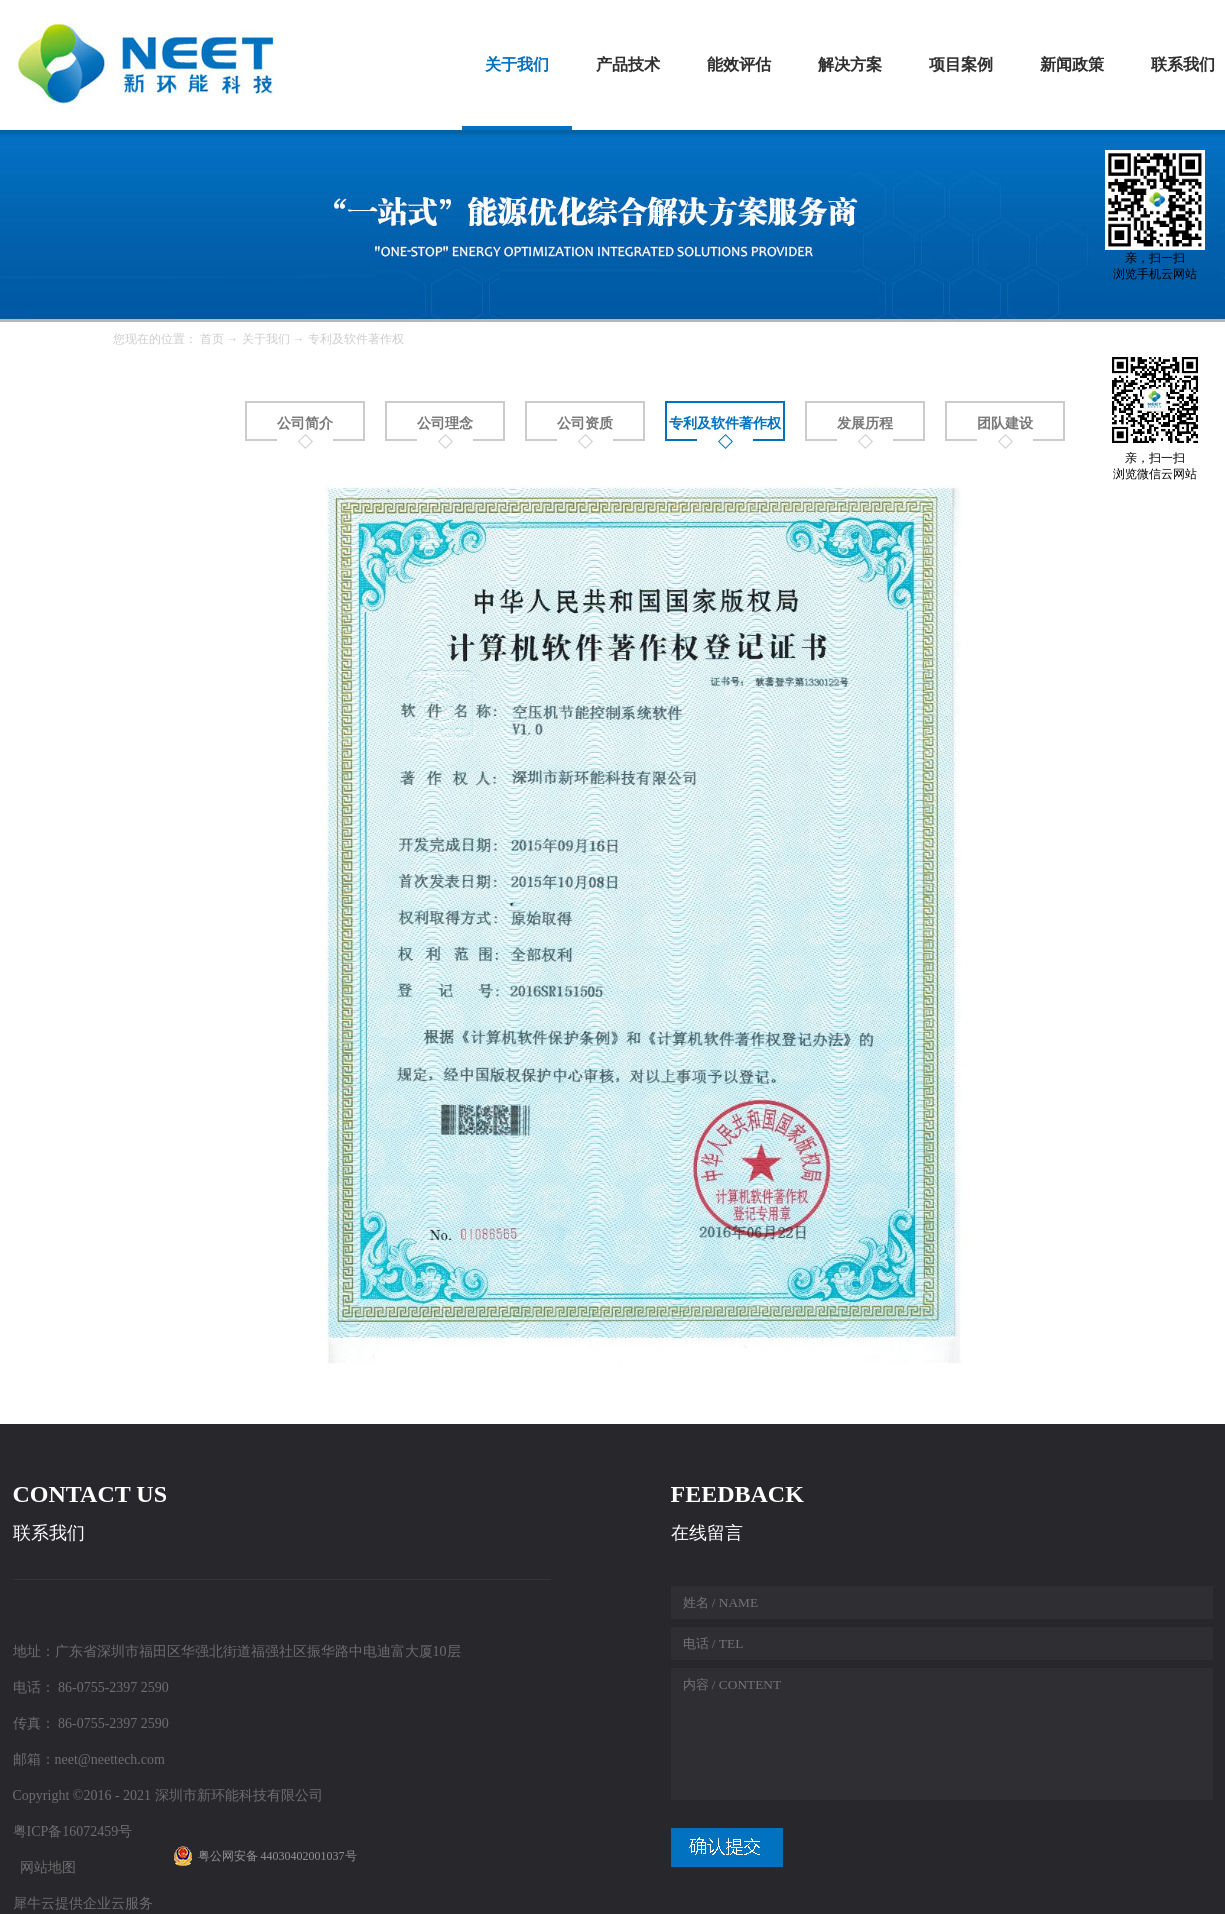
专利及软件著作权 (356, 339)
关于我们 (266, 339)
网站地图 (44, 1867)
